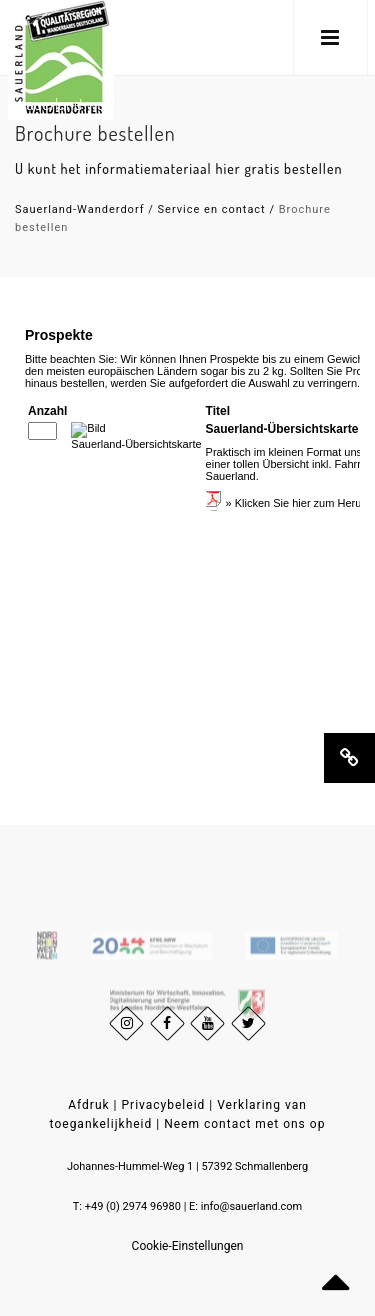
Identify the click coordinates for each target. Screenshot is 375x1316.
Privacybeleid (164, 1105)
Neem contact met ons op (244, 1124)
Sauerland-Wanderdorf (80, 209)
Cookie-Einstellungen (188, 1246)
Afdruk (88, 1105)
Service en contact (212, 209)
